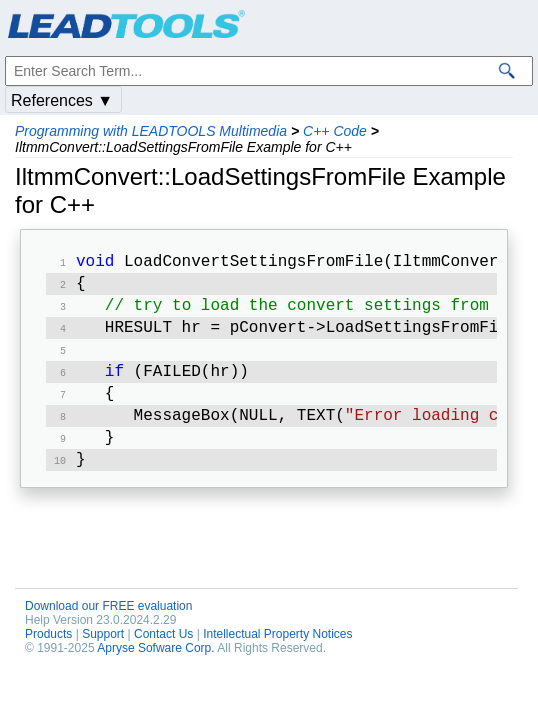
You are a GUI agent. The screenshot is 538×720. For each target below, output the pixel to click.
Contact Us (163, 654)
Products (48, 654)
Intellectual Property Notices (277, 654)
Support (103, 654)
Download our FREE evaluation (108, 626)
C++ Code (335, 131)
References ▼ (62, 100)
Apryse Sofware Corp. (155, 668)
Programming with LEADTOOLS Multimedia (151, 131)
